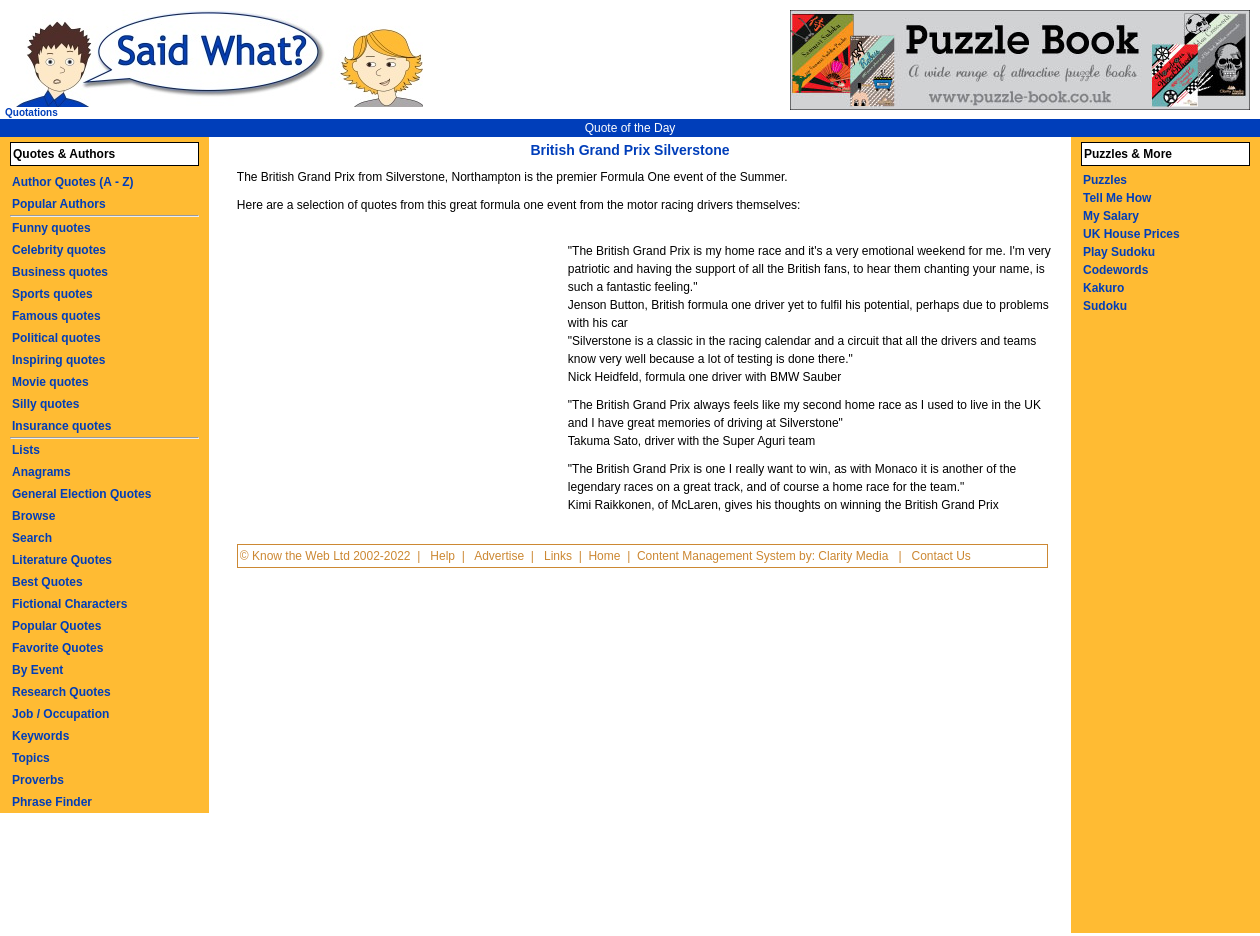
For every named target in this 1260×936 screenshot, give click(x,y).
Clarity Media (853, 556)
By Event (37, 670)
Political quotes (56, 338)
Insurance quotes (61, 426)
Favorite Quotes (57, 648)
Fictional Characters (69, 604)
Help (442, 556)
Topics (31, 758)
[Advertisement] (400, 374)
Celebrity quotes (59, 250)
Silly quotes (45, 404)
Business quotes (60, 272)
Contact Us (941, 556)
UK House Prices (1131, 234)
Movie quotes (50, 382)
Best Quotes (47, 582)
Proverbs (38, 780)
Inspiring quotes (58, 360)
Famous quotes (56, 316)
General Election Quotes (81, 494)
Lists (26, 450)
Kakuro (1103, 288)
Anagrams (41, 472)
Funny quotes (51, 228)
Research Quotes (61, 692)
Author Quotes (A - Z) (73, 182)
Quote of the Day (630, 128)
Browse (33, 516)
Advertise (499, 556)
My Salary (1111, 216)
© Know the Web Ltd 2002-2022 (325, 556)
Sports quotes (52, 294)
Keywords (40, 736)
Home (604, 556)
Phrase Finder (52, 802)
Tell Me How (1117, 198)
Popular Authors (59, 204)
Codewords (1115, 270)
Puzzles (1105, 180)
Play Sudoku (1119, 252)
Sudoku (1105, 306)
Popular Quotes (56, 626)
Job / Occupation (60, 714)
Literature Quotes (62, 560)
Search (32, 538)
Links (558, 556)
